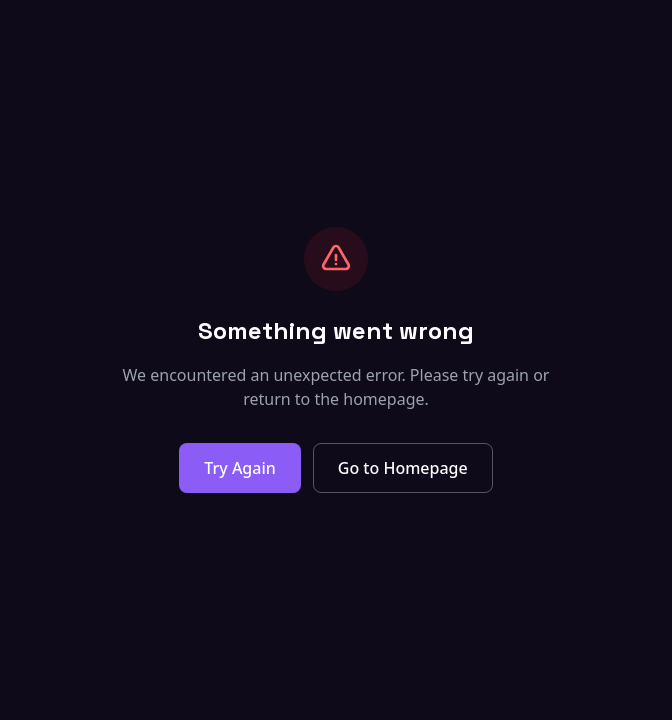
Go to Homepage (403, 468)
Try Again (239, 468)
